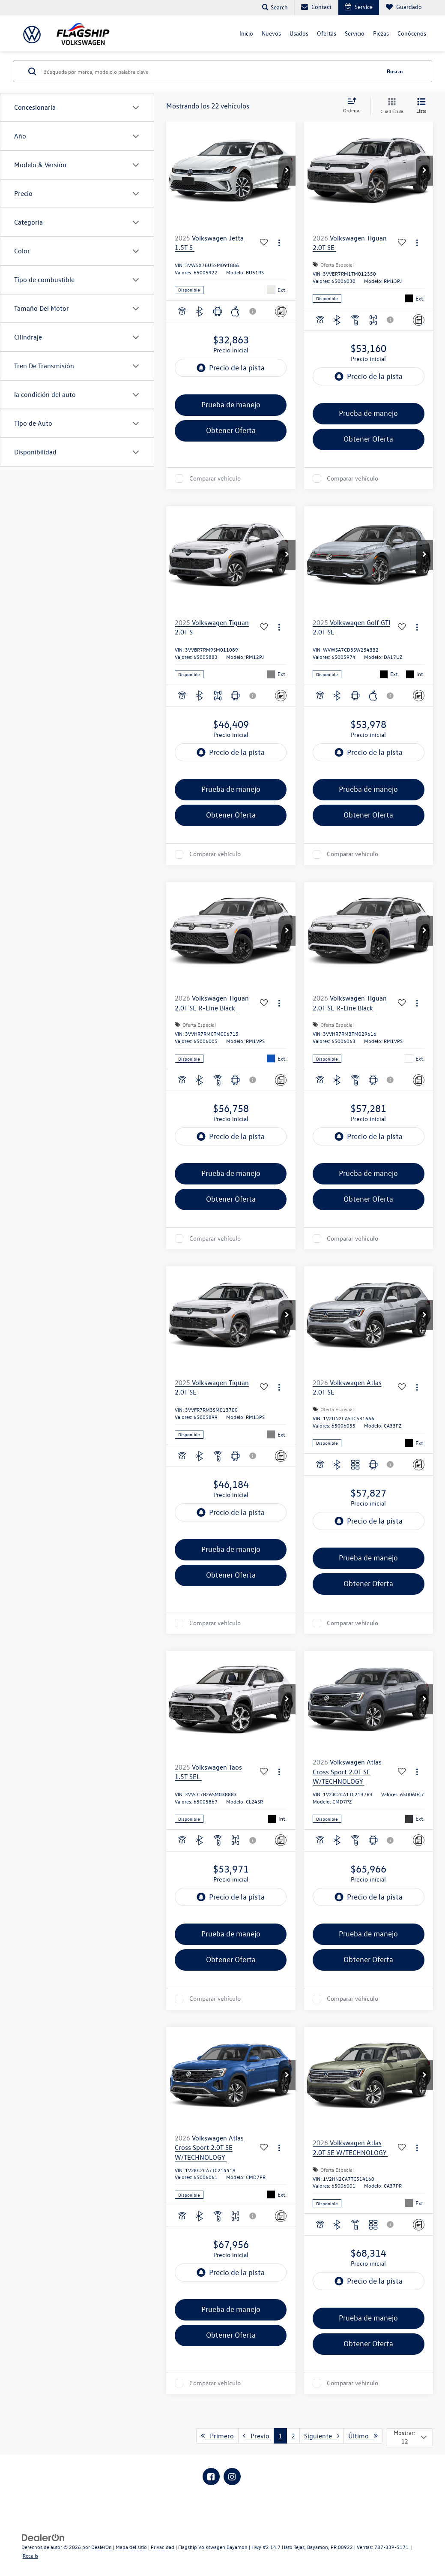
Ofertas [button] (326, 33)
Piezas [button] (381, 33)
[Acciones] (279, 242)
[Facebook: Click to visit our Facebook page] (211, 2476)
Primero (217, 2436)
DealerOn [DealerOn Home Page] (101, 2546)
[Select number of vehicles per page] (409, 2437)
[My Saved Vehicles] (403, 7)
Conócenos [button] (411, 33)
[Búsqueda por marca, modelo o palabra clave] (210, 71)
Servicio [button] (354, 33)
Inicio (246, 33)
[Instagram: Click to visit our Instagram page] (232, 2476)
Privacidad (162, 2546)
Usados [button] (299, 33)
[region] (231, 387)
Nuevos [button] (271, 33)
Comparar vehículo (215, 478)
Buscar (395, 71)
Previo (256, 2436)
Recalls (30, 2555)
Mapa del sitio (131, 2546)
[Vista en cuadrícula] (390, 106)
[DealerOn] (43, 2537)
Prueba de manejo (230, 404)
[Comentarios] (281, 311)
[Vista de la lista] (421, 106)
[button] (287, 171)
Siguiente (321, 2436)
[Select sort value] (354, 105)
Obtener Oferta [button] (231, 430)
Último (363, 2436)
